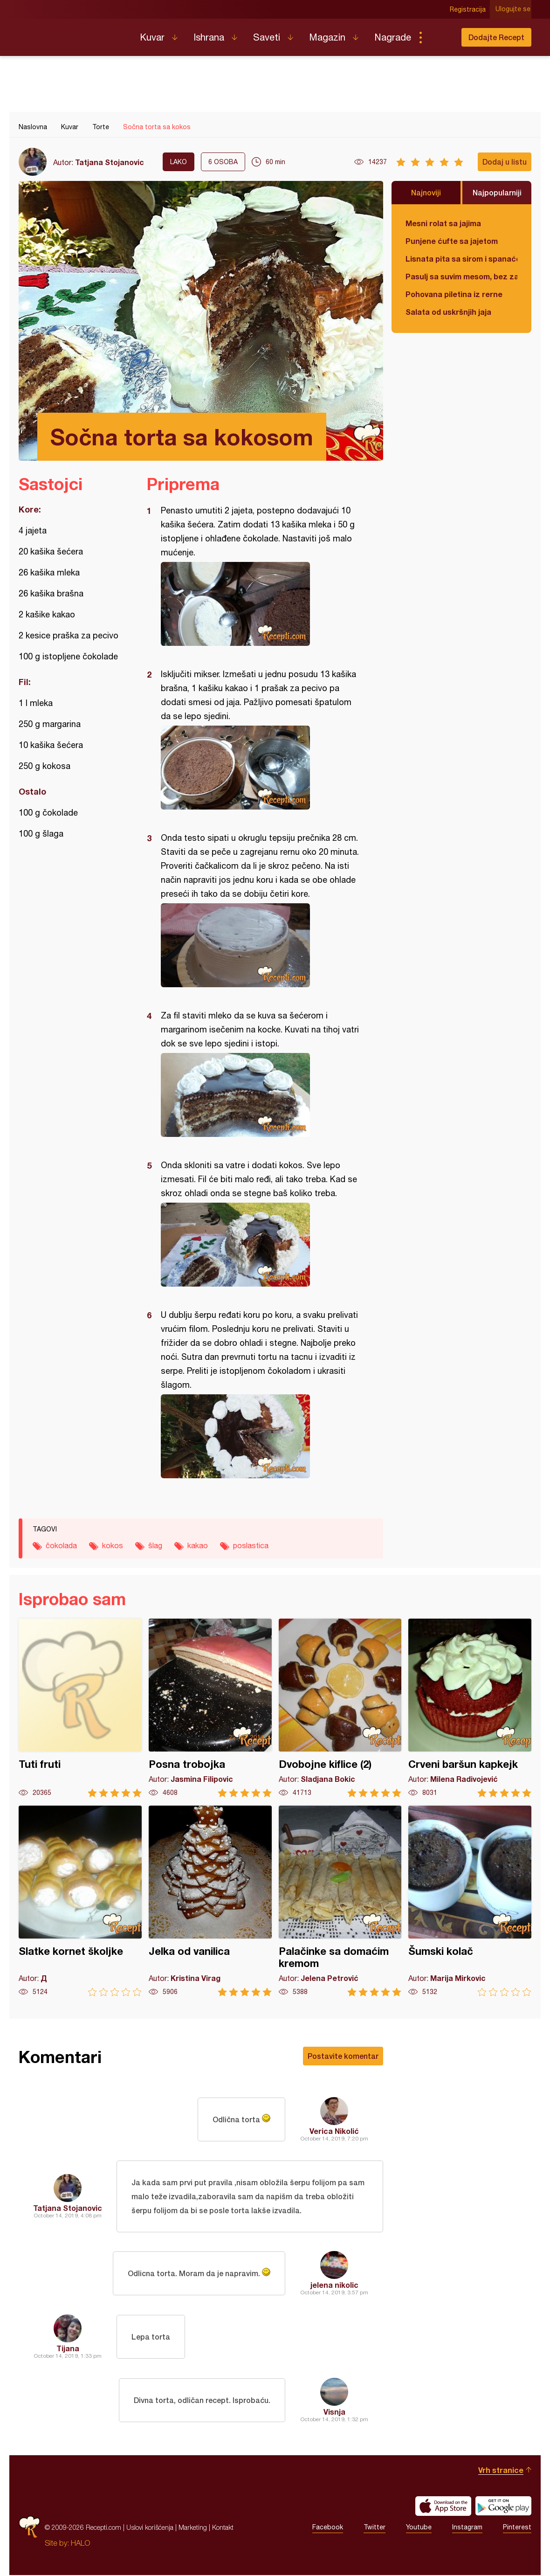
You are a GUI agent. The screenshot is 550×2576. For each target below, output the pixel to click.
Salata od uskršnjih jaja (448, 311)
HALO (80, 2544)
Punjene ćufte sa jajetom (452, 240)
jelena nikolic (334, 2285)
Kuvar (152, 37)
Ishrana (208, 37)
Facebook (327, 2528)
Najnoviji (426, 192)
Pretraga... (439, 37)
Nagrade (392, 37)
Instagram (467, 2528)
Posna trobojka (210, 1708)
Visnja (334, 2412)
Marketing (193, 2528)
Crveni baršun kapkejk (469, 1708)
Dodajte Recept (496, 37)
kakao (197, 1545)
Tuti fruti (80, 1708)
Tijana (67, 2349)
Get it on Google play (503, 2507)
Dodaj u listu (504, 161)
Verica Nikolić (334, 2130)
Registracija (469, 9)
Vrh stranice (500, 2470)
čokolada (61, 1545)
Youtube (419, 2528)
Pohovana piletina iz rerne (454, 294)
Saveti (266, 37)
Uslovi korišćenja (149, 2528)
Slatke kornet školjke (80, 1901)
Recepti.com (72, 33)
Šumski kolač (469, 1901)
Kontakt (223, 2528)
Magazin (327, 37)
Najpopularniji (497, 192)
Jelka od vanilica (210, 1901)
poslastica (250, 1545)
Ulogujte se (513, 9)
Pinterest (517, 2528)
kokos (112, 1545)
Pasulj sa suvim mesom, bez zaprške (461, 276)
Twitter (374, 2528)
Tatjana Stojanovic (109, 162)
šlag (155, 1545)
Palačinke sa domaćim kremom (340, 1901)
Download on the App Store (443, 2507)
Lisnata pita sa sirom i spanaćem (461, 258)
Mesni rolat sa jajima (443, 223)
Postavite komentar (343, 2055)
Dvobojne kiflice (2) (340, 1708)
